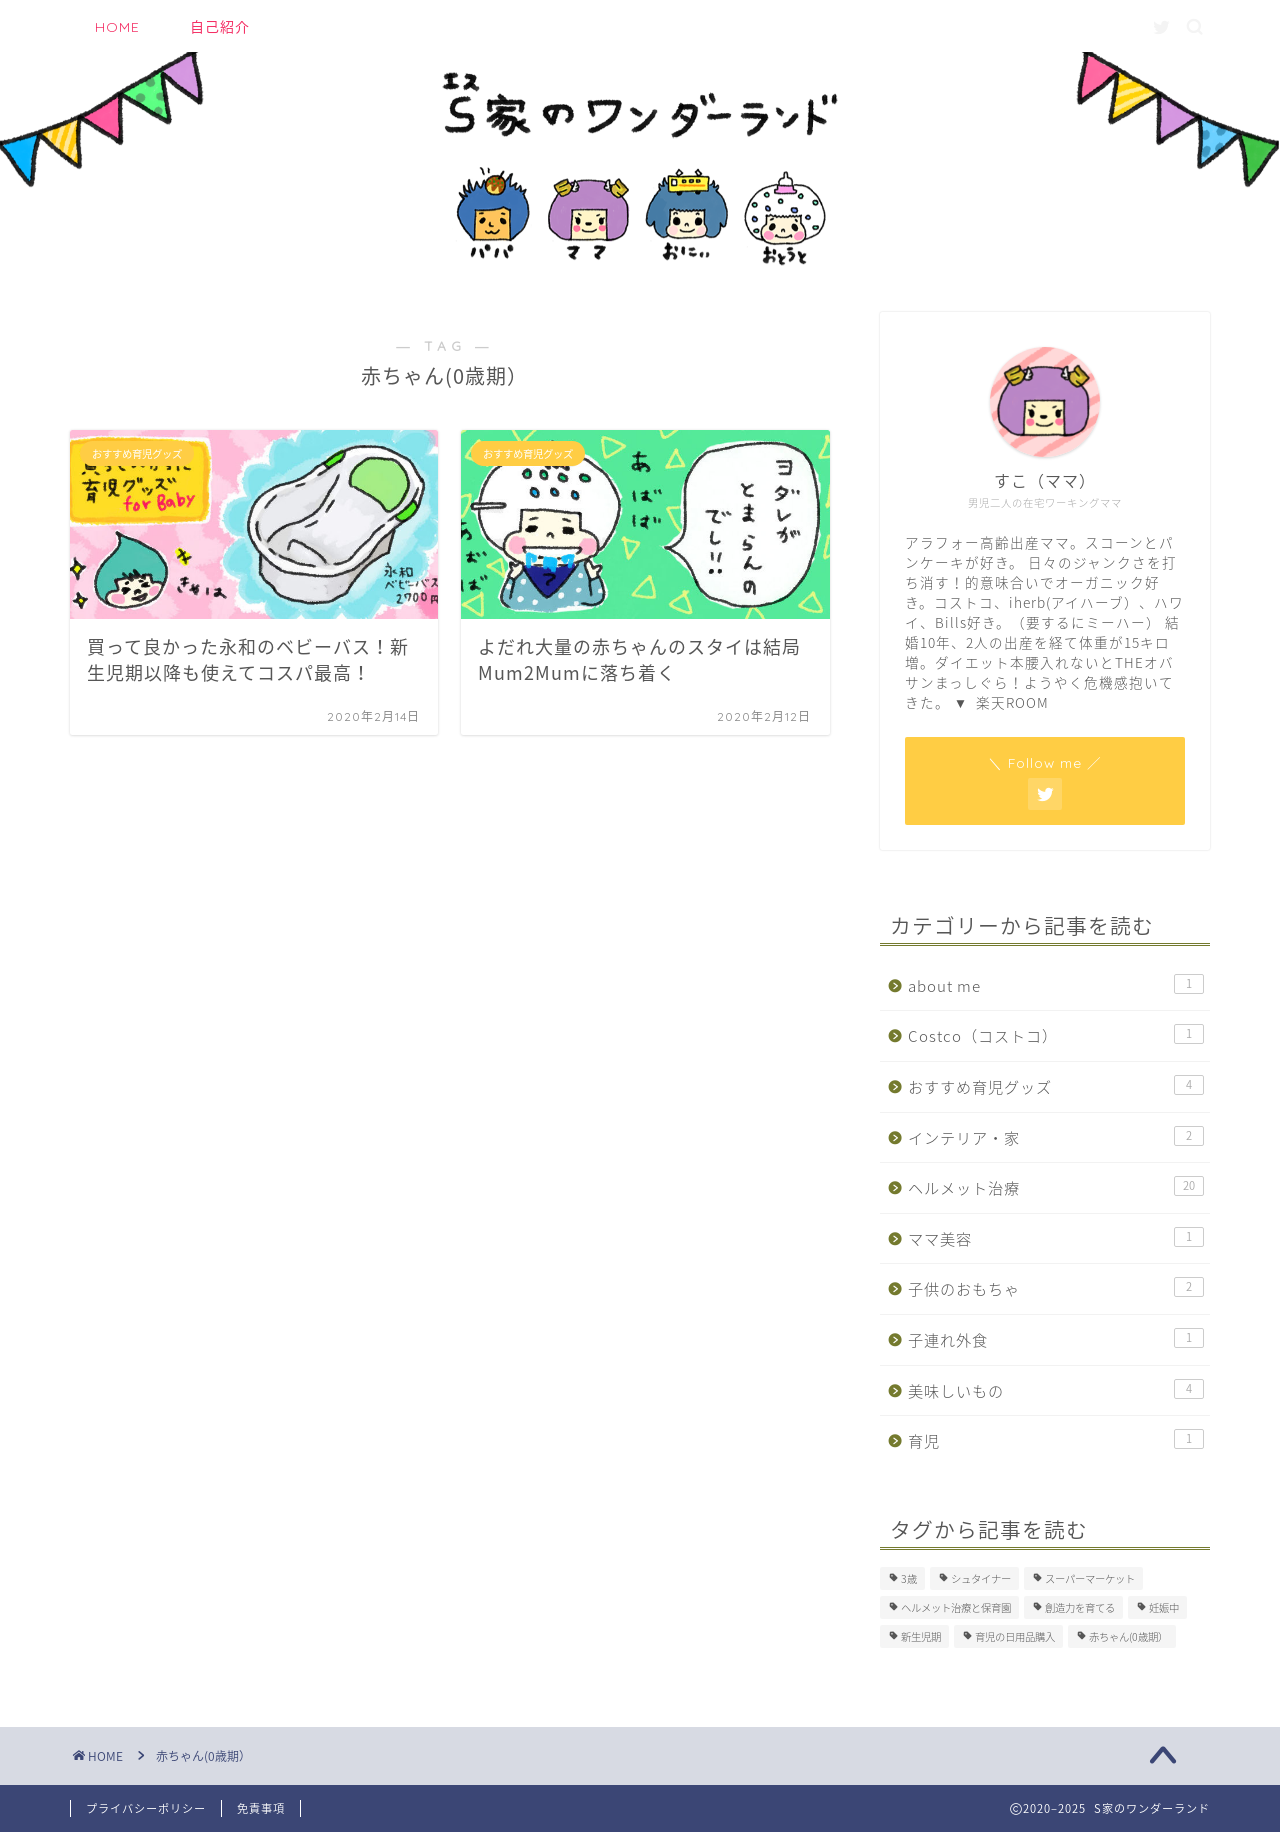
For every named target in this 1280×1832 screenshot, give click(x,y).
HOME (117, 27)
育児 (1056, 1440)
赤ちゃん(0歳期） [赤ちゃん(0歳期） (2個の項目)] (1128, 1636)
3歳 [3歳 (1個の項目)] (909, 1578)
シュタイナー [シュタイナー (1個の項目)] (981, 1578)
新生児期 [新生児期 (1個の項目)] (921, 1636)
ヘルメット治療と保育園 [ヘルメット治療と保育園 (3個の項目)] (956, 1607)
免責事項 (261, 1808)
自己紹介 (220, 27)
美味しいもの (1056, 1390)
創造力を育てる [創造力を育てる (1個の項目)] (1080, 1607)
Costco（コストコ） (1056, 1035)
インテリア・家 (1056, 1137)
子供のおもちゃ (1056, 1288)
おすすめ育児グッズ (1056, 1086)
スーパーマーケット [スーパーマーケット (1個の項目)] (1090, 1578)
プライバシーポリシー (146, 1808)
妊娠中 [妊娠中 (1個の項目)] (1164, 1607)
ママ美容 (1056, 1238)
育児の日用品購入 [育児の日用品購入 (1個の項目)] (1015, 1636)
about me (1056, 985)
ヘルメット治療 (1056, 1187)
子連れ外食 (1056, 1339)
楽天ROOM (1012, 702)
